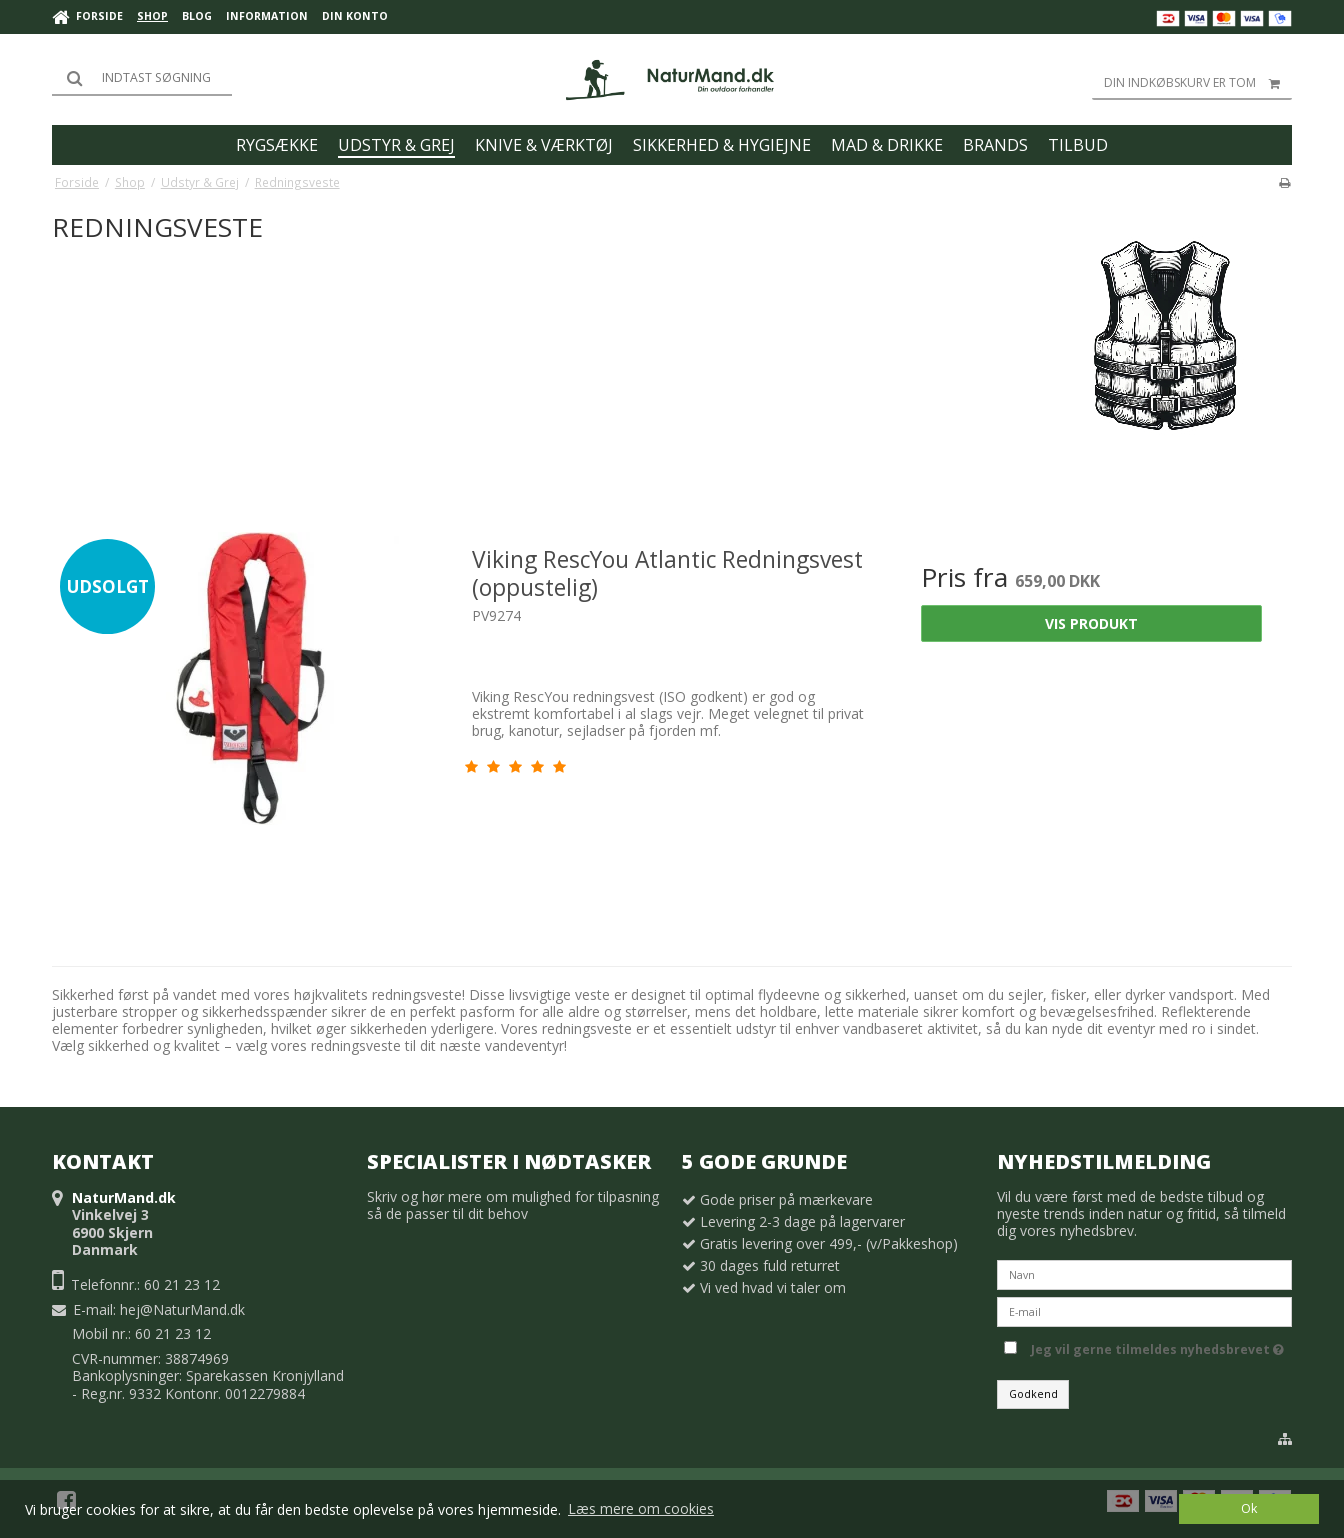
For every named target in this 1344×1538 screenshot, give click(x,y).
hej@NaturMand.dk (182, 1309)
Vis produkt (1091, 623)
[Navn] (1144, 1273)
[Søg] (142, 78)
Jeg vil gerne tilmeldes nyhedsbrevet (1161, 1346)
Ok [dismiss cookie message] (1249, 1508)
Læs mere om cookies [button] (641, 1508)
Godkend (1033, 1394)
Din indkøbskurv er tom (1198, 83)
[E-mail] (1144, 1310)
